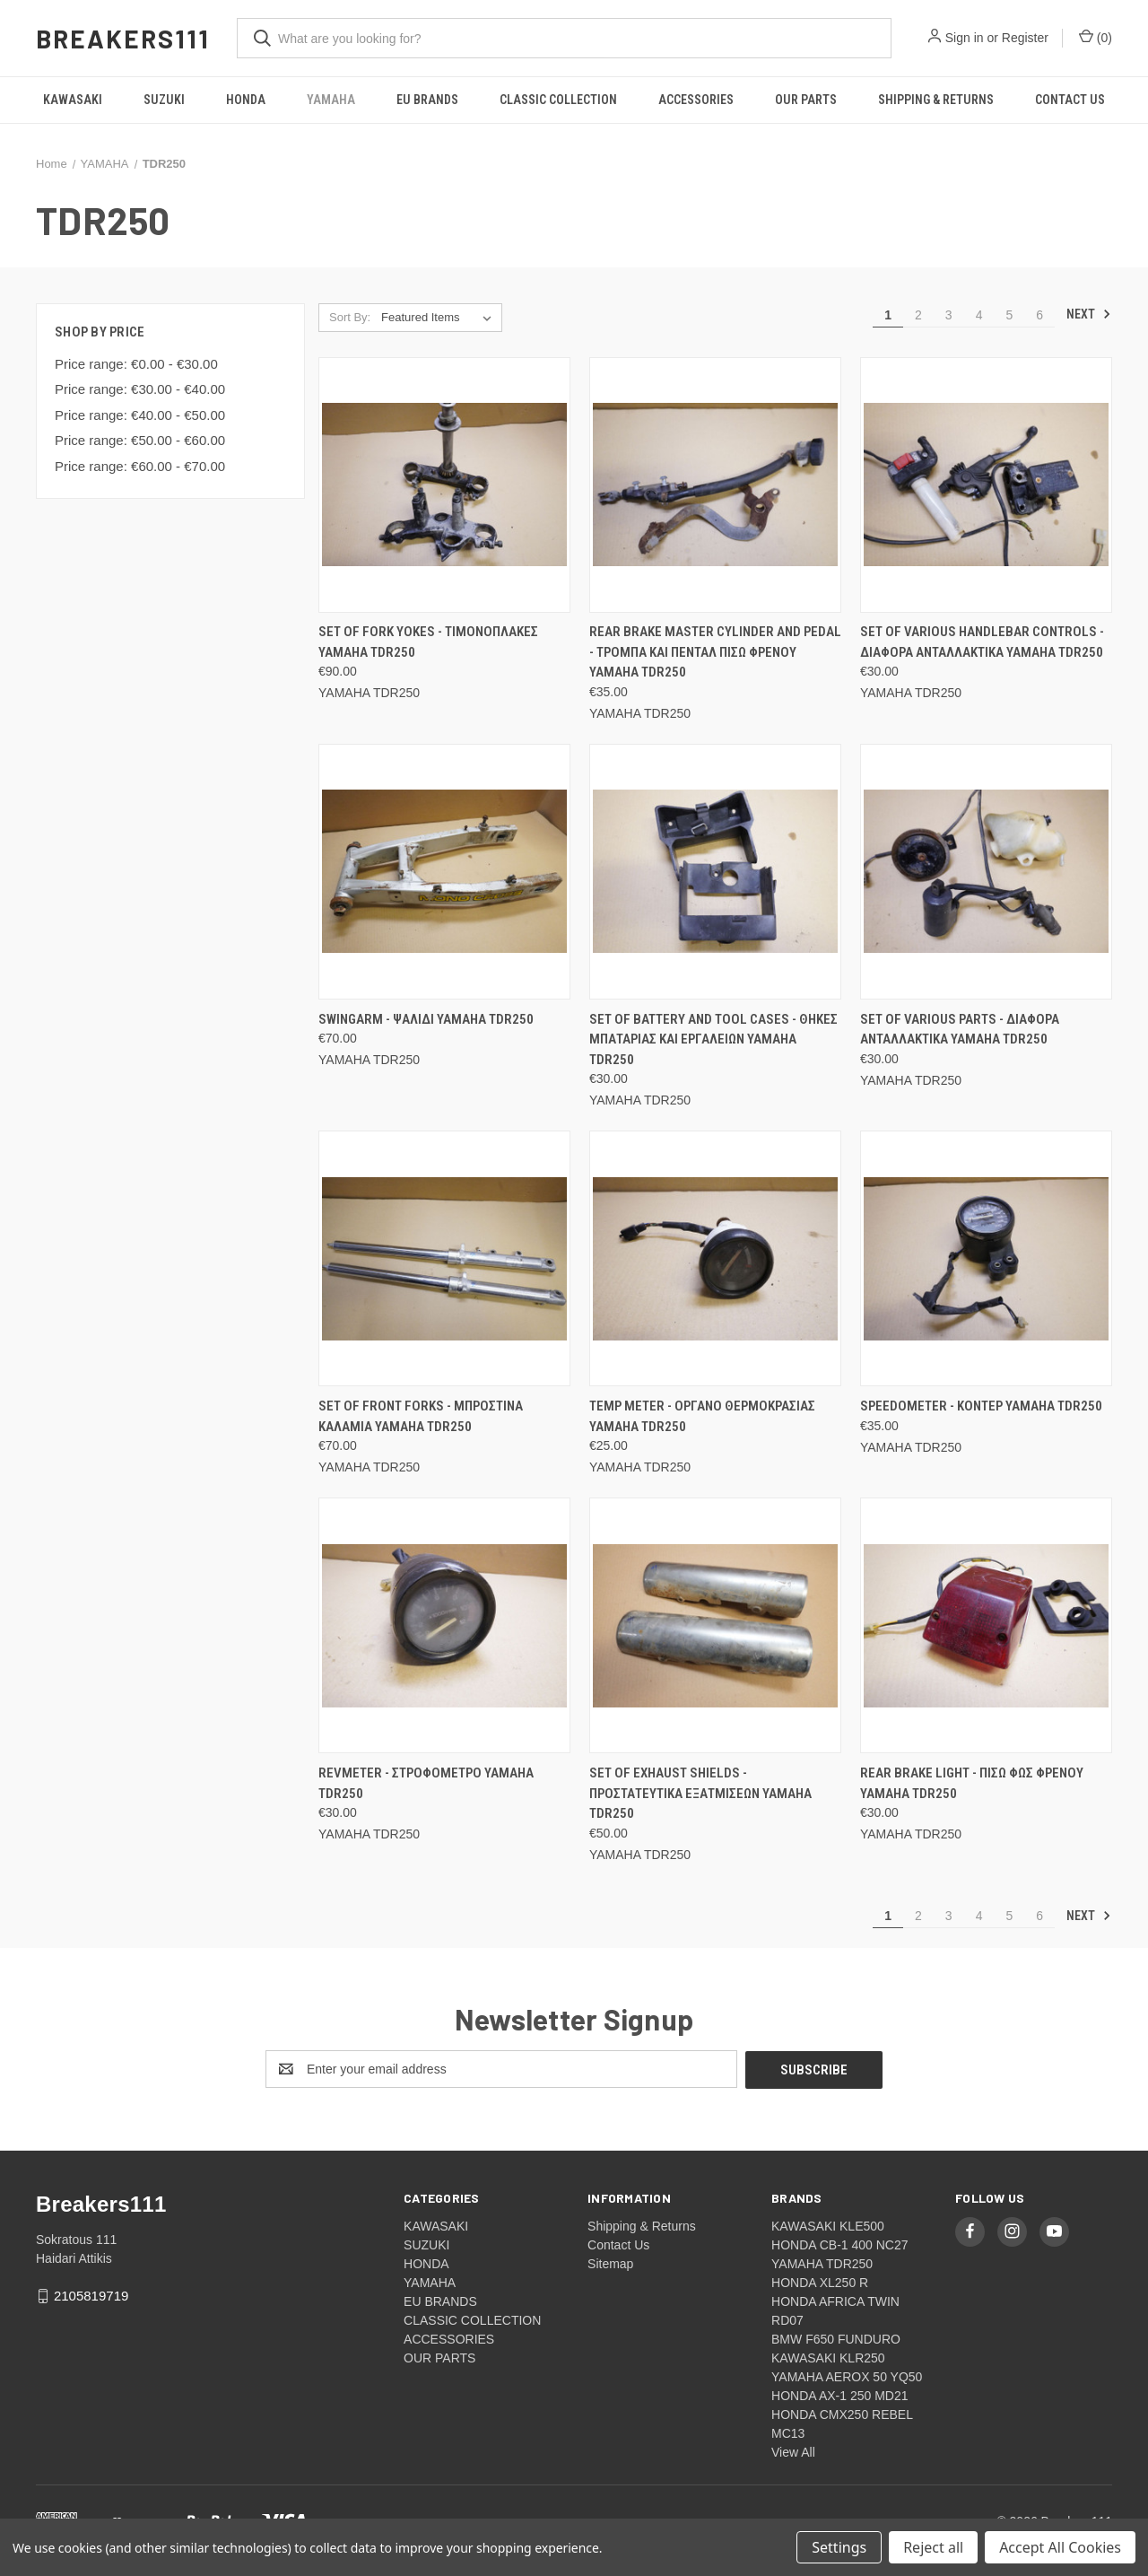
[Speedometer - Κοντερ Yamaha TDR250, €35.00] (986, 1258)
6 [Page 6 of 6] (1039, 315)
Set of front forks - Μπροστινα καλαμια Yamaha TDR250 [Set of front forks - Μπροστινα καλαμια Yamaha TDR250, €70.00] (420, 1416)
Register (1025, 38)
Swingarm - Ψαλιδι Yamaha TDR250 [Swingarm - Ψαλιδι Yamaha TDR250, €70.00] (426, 1019)
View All (793, 2451)
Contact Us (1070, 99)
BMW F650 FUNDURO (835, 2338)
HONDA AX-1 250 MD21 (840, 2395)
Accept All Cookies (1060, 2547)
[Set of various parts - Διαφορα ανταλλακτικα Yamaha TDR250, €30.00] (986, 871)
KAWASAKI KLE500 (827, 2225)
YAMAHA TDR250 (822, 2263)
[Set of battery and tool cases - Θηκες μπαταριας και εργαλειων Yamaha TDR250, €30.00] (715, 871)
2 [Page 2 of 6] (918, 315)
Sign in (964, 38)
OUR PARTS (806, 99)
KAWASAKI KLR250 (828, 2357)
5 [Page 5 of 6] (1009, 315)
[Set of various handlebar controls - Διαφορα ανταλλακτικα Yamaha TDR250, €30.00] (986, 485)
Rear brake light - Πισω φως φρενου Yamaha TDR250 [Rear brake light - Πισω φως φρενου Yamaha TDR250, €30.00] (971, 1783)
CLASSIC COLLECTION (558, 99)
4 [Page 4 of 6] (979, 315)
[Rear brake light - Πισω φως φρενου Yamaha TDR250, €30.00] (986, 1625)
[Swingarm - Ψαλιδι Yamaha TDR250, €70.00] (444, 871)
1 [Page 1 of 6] (887, 315)
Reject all (933, 2547)
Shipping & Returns (936, 99)
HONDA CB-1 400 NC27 (840, 2244)
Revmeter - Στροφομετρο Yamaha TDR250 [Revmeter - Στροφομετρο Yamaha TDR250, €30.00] (426, 1783)
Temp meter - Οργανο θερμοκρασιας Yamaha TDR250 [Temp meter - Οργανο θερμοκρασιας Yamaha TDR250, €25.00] (702, 1416)
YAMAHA (331, 99)
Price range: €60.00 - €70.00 (140, 466)
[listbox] (439, 317)
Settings (839, 2547)
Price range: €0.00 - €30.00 (136, 363)
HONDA (245, 99)
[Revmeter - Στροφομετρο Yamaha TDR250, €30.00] (444, 1625)
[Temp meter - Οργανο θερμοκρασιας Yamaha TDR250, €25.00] (715, 1258)
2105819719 (91, 2294)
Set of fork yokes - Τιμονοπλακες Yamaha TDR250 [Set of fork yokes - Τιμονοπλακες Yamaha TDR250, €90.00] (428, 642)
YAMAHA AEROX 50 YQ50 (846, 2376)
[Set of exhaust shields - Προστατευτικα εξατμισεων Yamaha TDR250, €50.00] (715, 1625)
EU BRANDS (427, 99)
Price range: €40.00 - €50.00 (140, 415)
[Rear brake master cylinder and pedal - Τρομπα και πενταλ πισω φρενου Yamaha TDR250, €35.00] (715, 485)
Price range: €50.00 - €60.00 (140, 440)
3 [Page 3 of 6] (948, 315)
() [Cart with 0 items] (1095, 37)
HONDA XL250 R (819, 2282)
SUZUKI (164, 99)
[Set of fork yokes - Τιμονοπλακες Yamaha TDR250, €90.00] (444, 485)
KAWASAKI (72, 99)
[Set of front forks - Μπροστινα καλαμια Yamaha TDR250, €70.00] (444, 1258)
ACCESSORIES (696, 99)
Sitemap (610, 2263)
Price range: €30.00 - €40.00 (140, 389)
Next (1088, 314)
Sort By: (349, 317)
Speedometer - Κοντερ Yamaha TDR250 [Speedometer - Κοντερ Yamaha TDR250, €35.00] (981, 1406)
